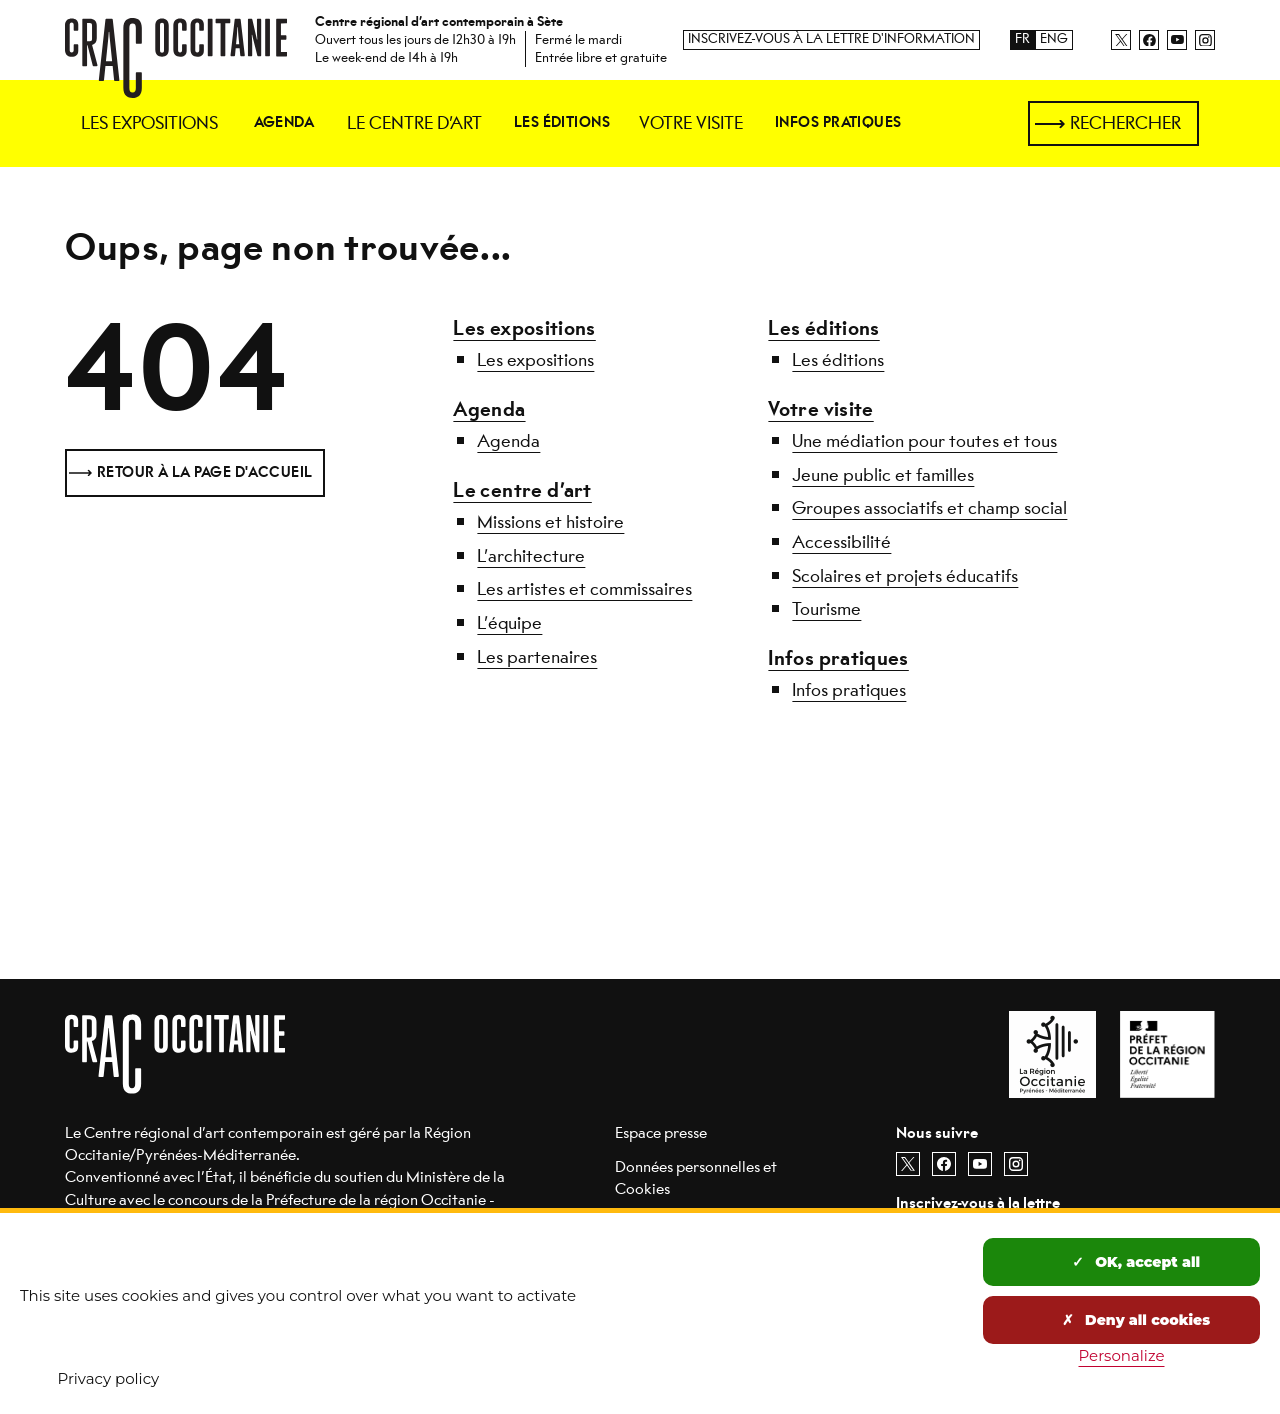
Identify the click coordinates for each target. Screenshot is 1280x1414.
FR (1022, 39)
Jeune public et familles (883, 475)
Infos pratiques (838, 658)
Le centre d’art (522, 490)
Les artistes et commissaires (584, 589)
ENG (1054, 39)
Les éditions (823, 328)
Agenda (489, 409)
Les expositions (524, 328)
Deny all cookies (1136, 1320)
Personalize (1122, 1355)
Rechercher (1125, 123)
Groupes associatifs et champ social (929, 508)
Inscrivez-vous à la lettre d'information (831, 39)
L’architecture (531, 556)
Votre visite (820, 409)
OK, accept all (1136, 1262)
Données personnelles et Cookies (696, 1177)
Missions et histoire (550, 522)
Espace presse (661, 1132)
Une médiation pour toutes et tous (924, 441)
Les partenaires (537, 657)
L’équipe (509, 623)
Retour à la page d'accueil (205, 472)
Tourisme (826, 609)
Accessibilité (841, 542)
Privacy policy (109, 1378)
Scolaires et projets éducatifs (905, 576)
